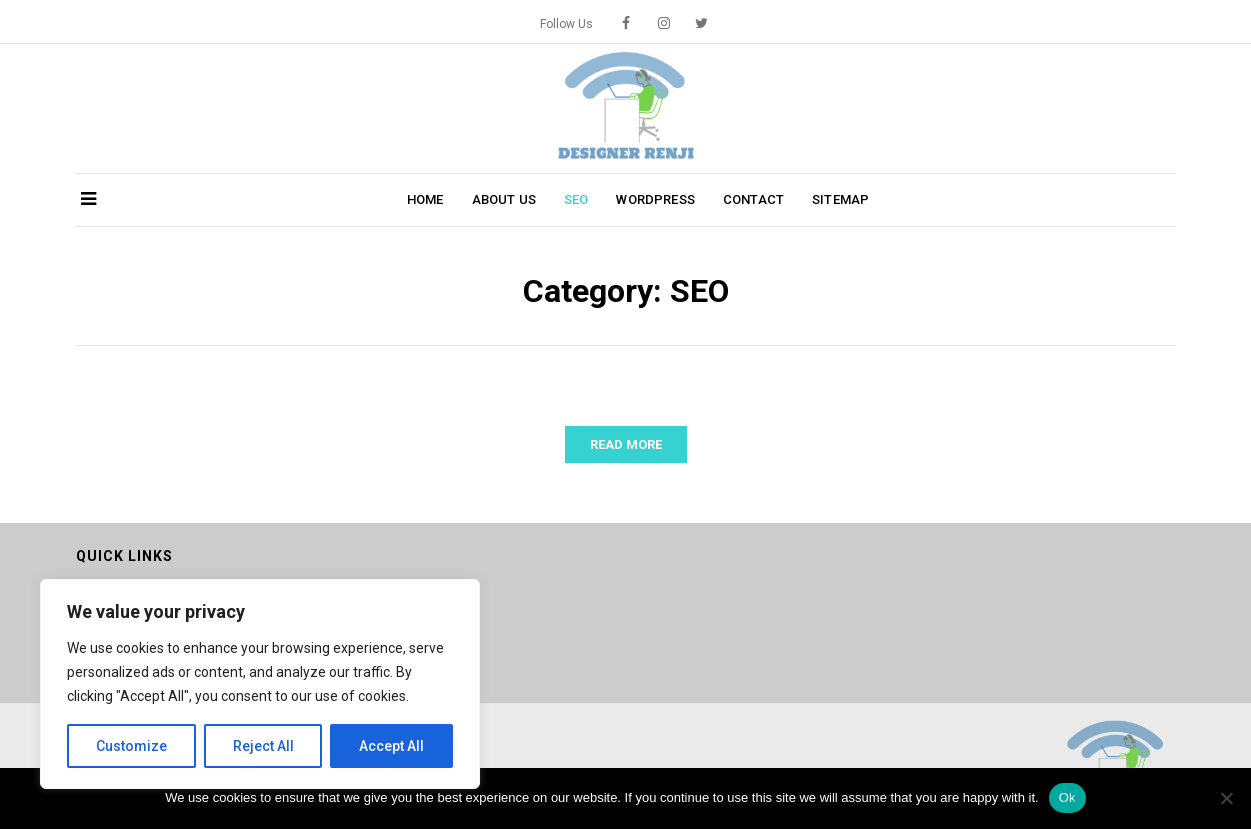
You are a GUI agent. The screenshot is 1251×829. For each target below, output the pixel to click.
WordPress (655, 199)
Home (425, 199)
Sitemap (840, 199)
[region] (260, 684)
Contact (753, 199)
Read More (626, 444)
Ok (1067, 797)
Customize (131, 746)
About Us (504, 199)
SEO (576, 199)
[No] (1226, 798)
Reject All (263, 746)
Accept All (391, 746)
